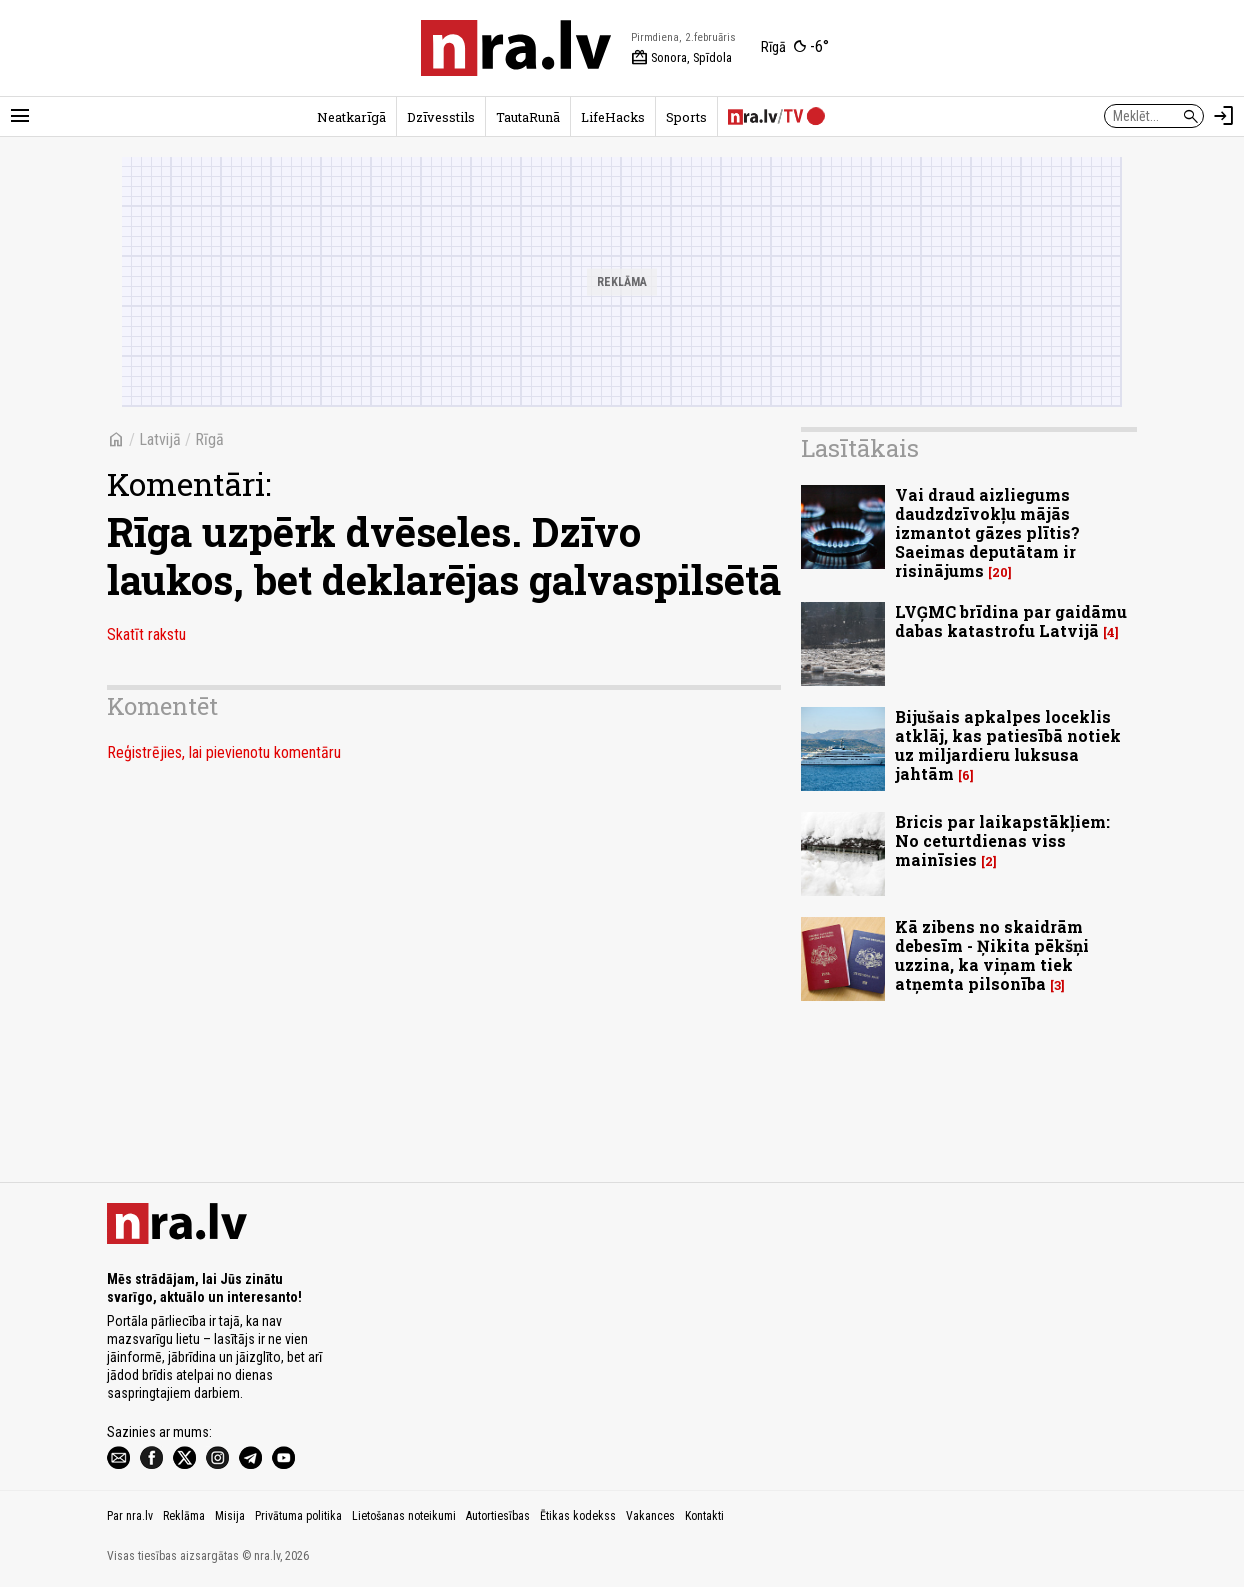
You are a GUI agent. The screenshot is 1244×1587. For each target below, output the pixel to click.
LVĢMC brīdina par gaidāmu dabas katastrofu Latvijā (1011, 621)
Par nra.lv (130, 1516)
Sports (686, 117)
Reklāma (184, 1516)
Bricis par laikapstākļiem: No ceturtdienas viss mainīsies (1002, 840)
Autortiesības (498, 1516)
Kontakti (704, 1516)
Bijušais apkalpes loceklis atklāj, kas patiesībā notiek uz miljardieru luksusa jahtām (1008, 745)
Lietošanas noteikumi (404, 1516)
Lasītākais (860, 448)
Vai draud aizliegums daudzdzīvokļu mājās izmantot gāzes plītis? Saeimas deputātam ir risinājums (987, 533)
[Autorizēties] (1224, 116)
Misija (230, 1516)
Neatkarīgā (351, 117)
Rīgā (209, 439)
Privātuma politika (298, 1516)
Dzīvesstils (441, 117)
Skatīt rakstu (146, 634)
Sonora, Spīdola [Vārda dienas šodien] (681, 58)
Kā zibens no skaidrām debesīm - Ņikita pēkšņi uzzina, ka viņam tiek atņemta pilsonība (992, 955)
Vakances (650, 1516)
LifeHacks (613, 117)
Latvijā (160, 439)
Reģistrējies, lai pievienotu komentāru (224, 752)
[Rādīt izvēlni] (20, 116)
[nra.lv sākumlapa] (516, 48)
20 (1000, 572)
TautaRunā (528, 117)
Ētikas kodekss (578, 1516)
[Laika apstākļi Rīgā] (795, 48)
